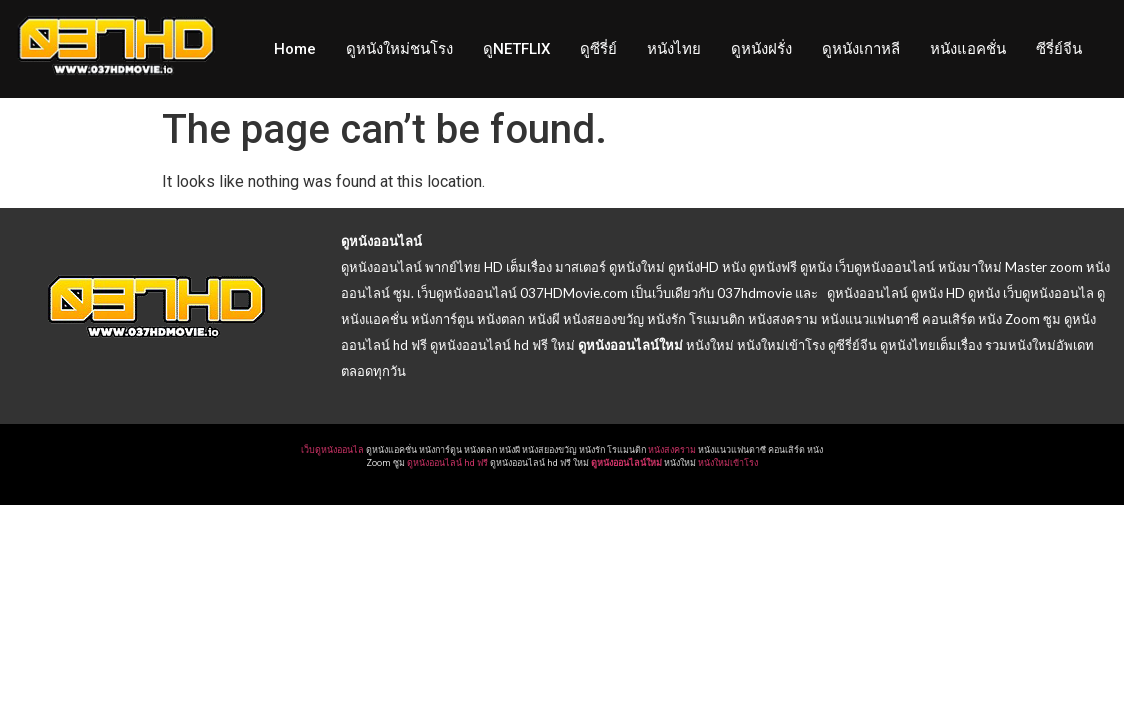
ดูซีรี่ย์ (598, 49)
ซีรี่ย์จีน (1059, 49)
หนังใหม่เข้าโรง (728, 463)
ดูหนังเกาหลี (861, 49)
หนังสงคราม (672, 450)
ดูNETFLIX (516, 49)
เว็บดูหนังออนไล (332, 450)
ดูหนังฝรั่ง (761, 49)
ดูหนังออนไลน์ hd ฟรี (447, 463)
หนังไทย (674, 49)
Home (295, 49)
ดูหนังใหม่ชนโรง (399, 49)
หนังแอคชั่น (968, 49)
